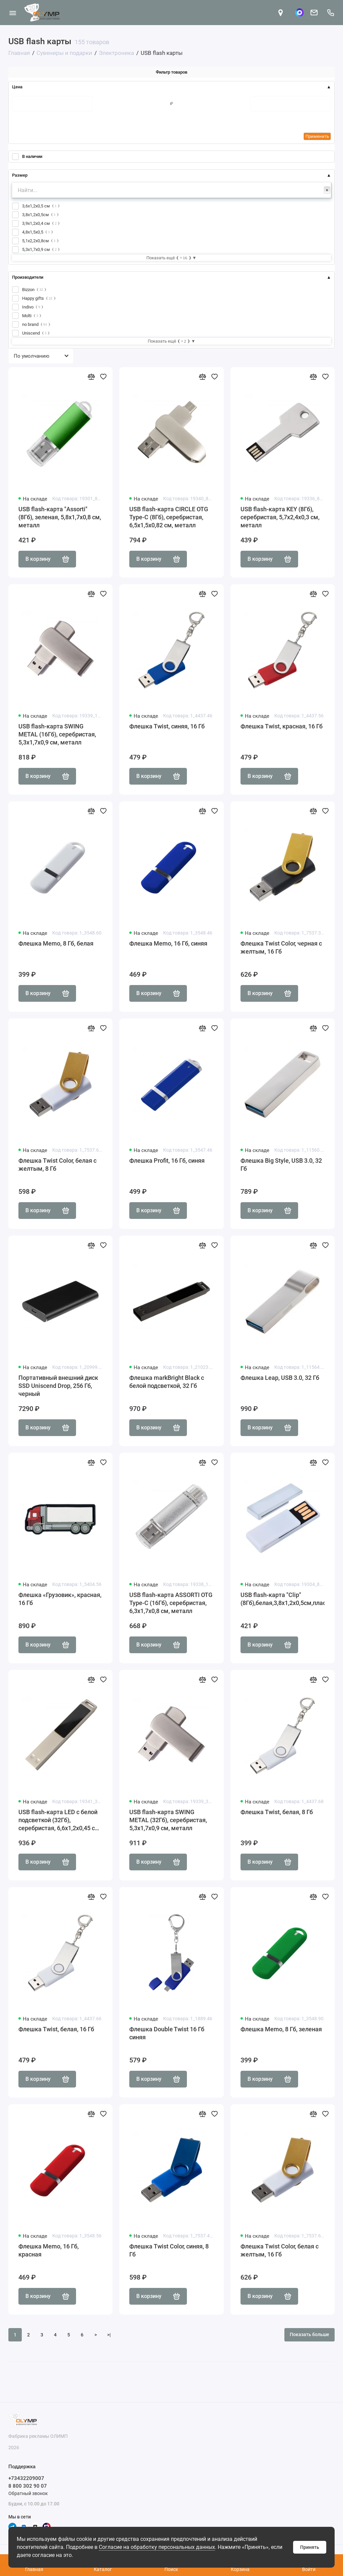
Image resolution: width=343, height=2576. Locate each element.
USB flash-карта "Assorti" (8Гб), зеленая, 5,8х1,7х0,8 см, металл (59, 517)
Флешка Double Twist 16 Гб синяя (166, 2033)
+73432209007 (26, 2478)
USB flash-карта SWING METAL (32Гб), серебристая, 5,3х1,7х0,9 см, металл (168, 1820)
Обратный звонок (28, 2493)
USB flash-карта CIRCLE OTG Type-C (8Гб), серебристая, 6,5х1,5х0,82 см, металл (168, 517)
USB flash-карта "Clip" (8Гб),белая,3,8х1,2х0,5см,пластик (283, 1598)
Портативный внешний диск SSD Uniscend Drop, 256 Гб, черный (58, 1385)
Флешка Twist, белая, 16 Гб (56, 2029)
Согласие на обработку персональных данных (157, 2547)
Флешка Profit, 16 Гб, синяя (167, 1160)
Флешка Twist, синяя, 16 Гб (167, 726)
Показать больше (309, 2334)
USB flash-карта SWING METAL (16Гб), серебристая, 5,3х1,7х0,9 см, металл (57, 734)
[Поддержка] (330, 12)
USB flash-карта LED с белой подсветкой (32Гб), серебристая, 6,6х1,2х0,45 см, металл (59, 1820)
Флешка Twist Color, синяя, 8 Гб (169, 2250)
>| (109, 2334)
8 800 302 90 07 (27, 2486)
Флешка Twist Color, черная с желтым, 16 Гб (281, 947)
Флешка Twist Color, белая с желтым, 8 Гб (57, 1164)
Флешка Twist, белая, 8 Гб (277, 1811)
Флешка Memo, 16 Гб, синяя (168, 943)
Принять (309, 2547)
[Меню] (12, 12)
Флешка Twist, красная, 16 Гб (282, 726)
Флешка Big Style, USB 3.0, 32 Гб (281, 1164)
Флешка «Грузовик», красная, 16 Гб (59, 1598)
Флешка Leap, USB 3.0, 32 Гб (280, 1377)
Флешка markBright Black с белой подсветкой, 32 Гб (166, 1381)
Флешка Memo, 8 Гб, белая (55, 943)
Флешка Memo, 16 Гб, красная (48, 2250)
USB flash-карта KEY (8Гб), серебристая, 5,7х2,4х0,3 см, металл (280, 517)
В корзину (47, 559)
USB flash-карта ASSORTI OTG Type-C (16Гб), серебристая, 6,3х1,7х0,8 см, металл (170, 1602)
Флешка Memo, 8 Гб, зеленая (281, 2029)
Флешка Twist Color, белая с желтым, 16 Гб (280, 2250)
